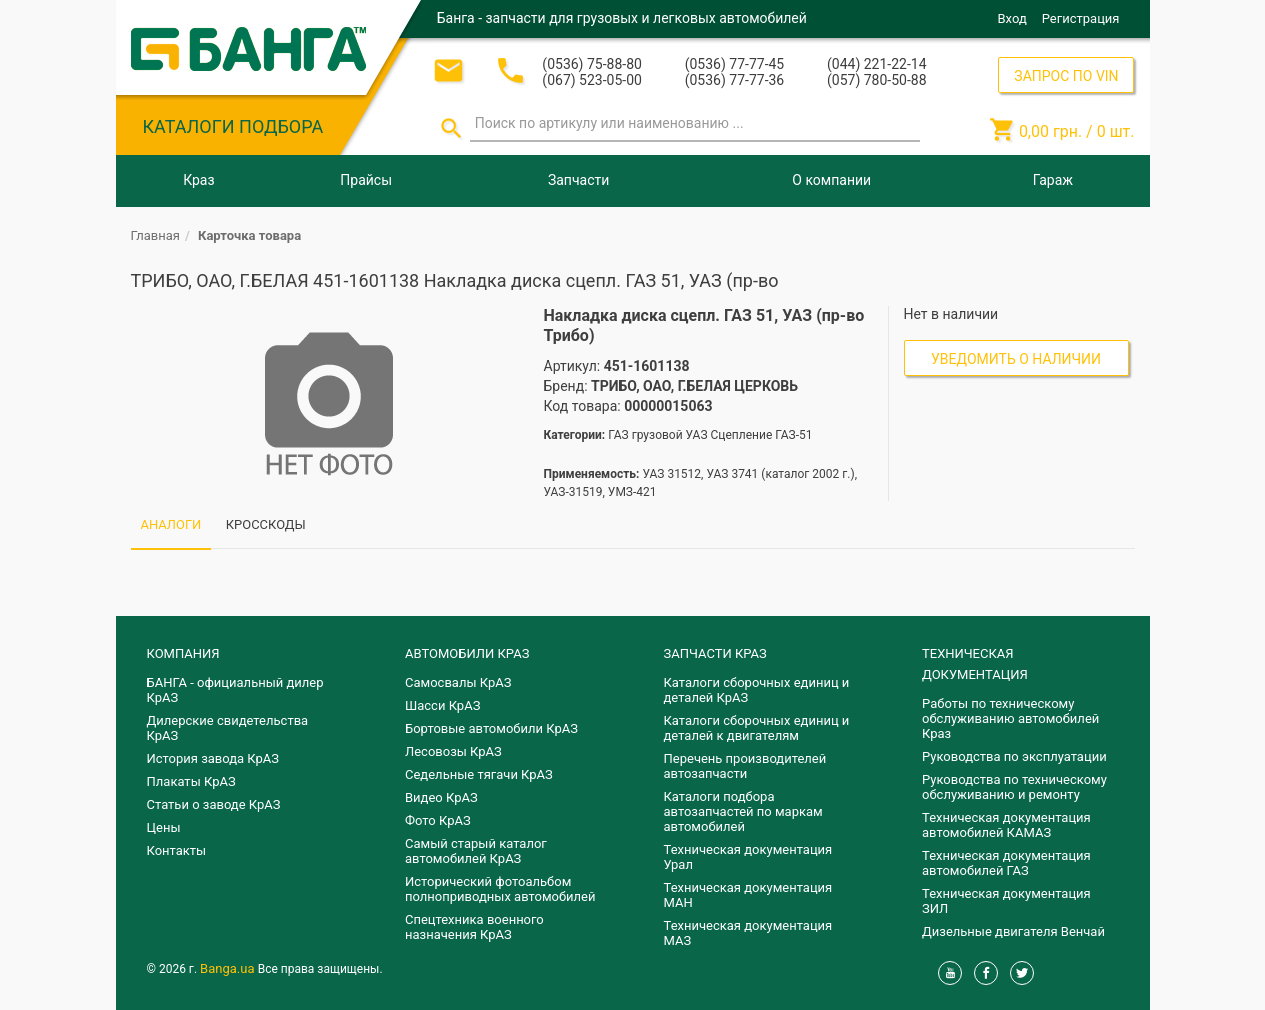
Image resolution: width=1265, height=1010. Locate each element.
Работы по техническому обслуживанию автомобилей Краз (1010, 718)
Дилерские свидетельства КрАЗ (228, 728)
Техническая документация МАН (748, 895)
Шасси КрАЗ (442, 705)
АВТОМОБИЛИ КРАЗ (467, 653)
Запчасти (578, 180)
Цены (164, 827)
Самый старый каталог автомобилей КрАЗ (476, 851)
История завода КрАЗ (213, 758)
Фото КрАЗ (438, 820)
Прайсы (366, 180)
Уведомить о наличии (1016, 359)
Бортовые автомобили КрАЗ (491, 728)
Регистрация (1081, 18)
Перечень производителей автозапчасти (745, 766)
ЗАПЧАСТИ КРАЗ (715, 653)
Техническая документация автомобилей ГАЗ (1006, 863)
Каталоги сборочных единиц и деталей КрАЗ (757, 690)
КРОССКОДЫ (266, 524)
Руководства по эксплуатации (1014, 756)
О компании (831, 180)
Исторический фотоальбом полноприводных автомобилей (500, 889)
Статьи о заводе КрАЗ (214, 804)
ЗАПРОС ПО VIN (1066, 76)
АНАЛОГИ (171, 524)
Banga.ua (229, 968)
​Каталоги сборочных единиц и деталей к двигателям (757, 728)
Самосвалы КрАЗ (458, 682)
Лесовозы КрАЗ (453, 751)
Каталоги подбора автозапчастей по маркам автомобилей (743, 811)
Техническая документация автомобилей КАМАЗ (1006, 825)
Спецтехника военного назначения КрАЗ (474, 927)
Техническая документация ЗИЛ (1006, 901)
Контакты (177, 850)
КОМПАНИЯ (183, 653)
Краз (198, 180)
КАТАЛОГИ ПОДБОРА (233, 126)
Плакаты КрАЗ (191, 781)
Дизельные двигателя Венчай (1013, 931)
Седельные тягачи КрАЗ (479, 774)
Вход (1012, 18)
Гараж (1053, 180)
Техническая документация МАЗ (748, 933)
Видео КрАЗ (441, 797)
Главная (155, 235)
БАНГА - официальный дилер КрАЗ (235, 690)
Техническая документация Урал (748, 857)
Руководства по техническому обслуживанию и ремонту (1014, 787)
